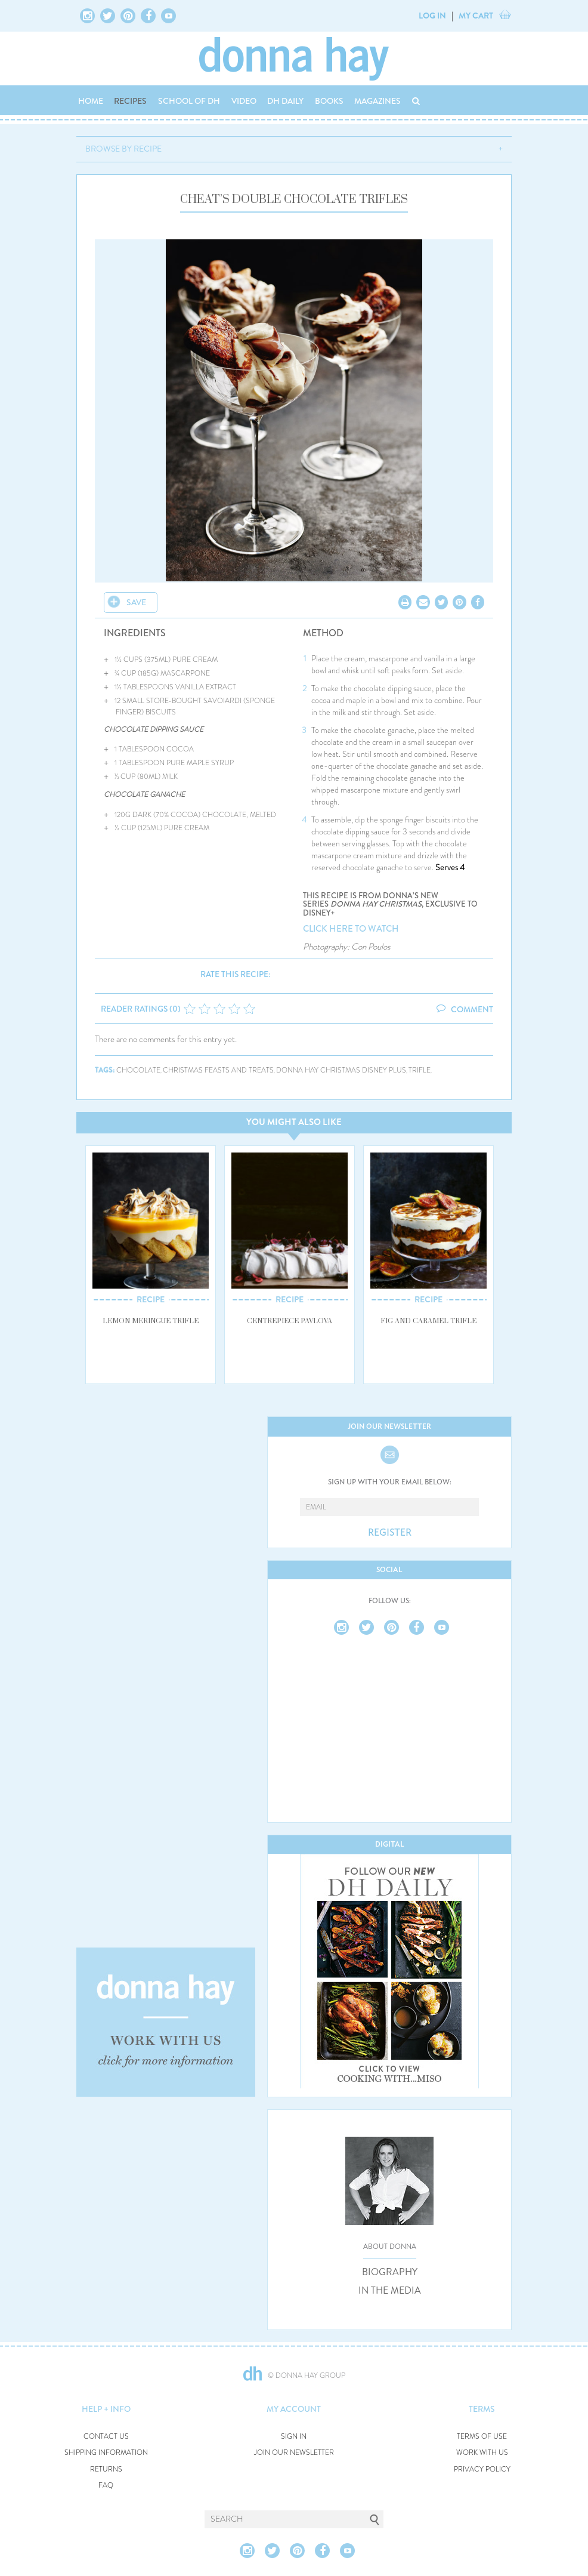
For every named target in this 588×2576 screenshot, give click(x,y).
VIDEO (243, 101)
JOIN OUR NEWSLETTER (294, 2453)
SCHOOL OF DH (189, 101)
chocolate (138, 1070)
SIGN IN (294, 2437)
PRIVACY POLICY (482, 2469)
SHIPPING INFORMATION (106, 2453)
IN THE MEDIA (389, 2290)
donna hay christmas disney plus (341, 1070)
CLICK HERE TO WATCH (351, 929)
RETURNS (106, 2469)
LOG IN (432, 15)
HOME (90, 101)
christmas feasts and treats (218, 1070)
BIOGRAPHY (389, 2272)
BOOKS (329, 101)
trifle (419, 1070)
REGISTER (389, 1532)
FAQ (105, 2486)
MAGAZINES (377, 101)
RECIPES (130, 101)
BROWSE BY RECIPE (123, 149)
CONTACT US (106, 2437)
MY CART (476, 15)
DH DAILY (285, 101)
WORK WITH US (482, 2453)
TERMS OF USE (482, 2437)
